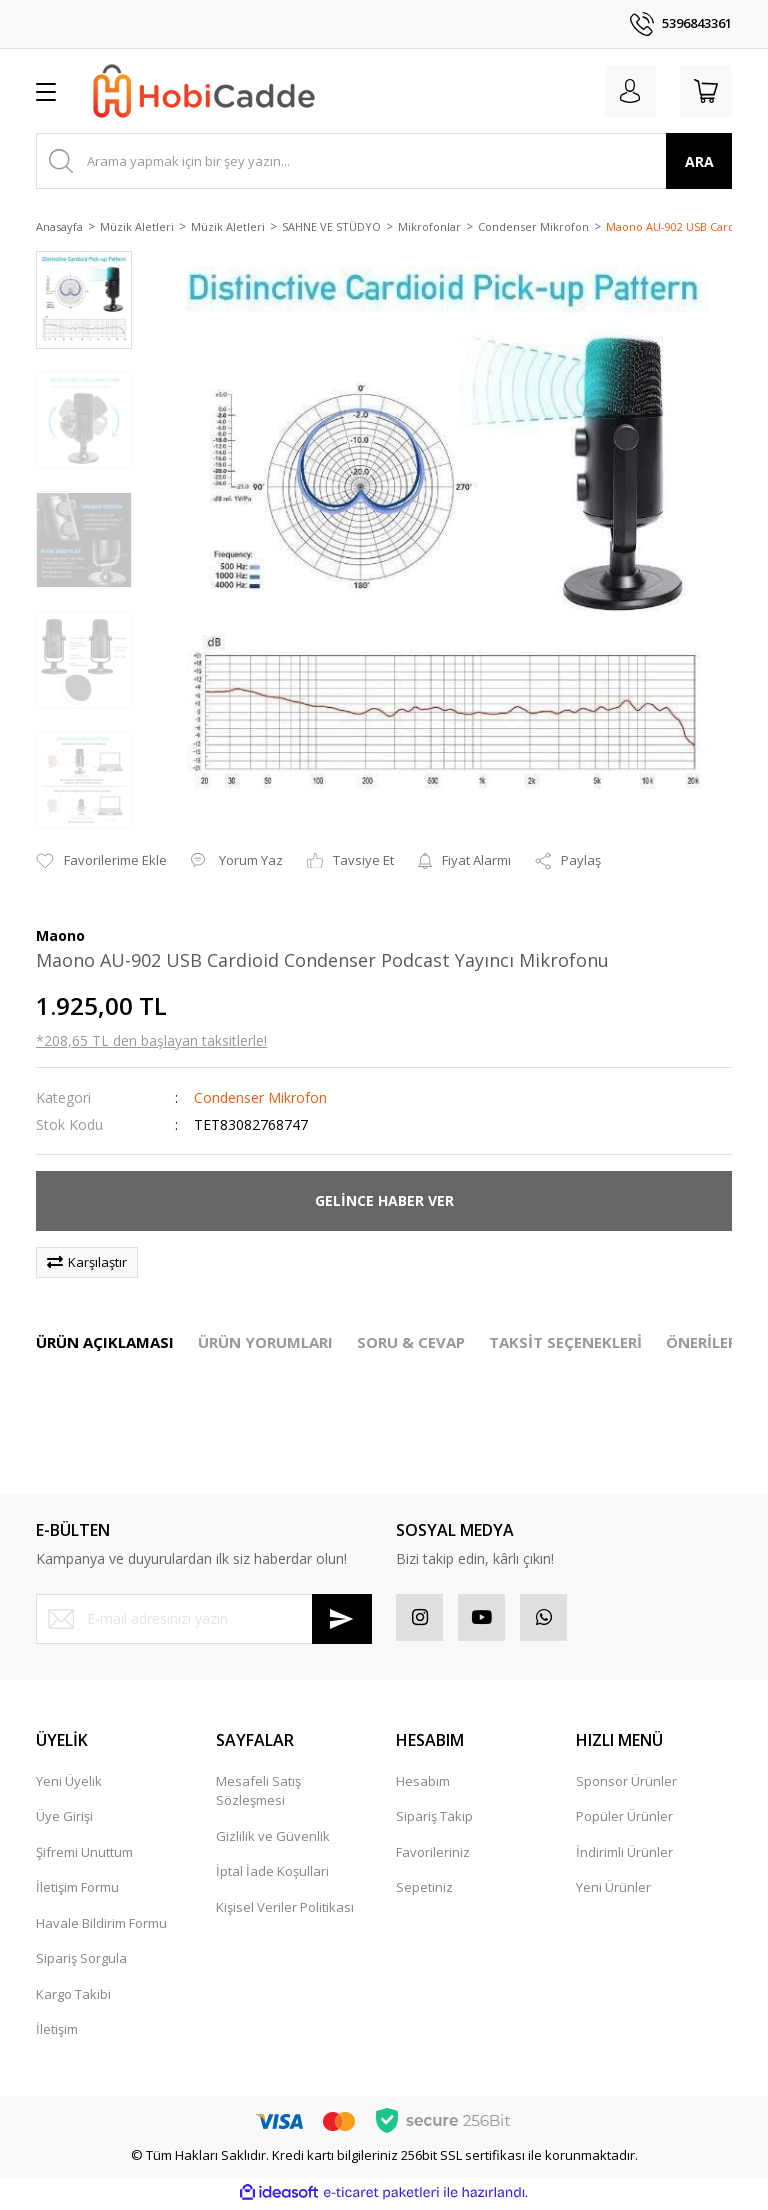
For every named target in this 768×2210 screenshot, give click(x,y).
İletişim (57, 2032)
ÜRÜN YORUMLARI (265, 1342)
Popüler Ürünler (624, 1819)
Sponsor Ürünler (626, 1784)
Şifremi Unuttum (84, 1855)
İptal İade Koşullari (272, 1874)
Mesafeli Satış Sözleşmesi (258, 1794)
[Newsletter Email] (204, 1619)
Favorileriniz (433, 1855)
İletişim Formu (77, 1890)
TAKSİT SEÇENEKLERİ (565, 1342)
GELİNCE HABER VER (384, 1200)
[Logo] (204, 91)
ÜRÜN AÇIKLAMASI (105, 1342)
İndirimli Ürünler (624, 1855)
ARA (699, 161)
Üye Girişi (64, 1819)
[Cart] (704, 91)
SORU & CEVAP (411, 1342)
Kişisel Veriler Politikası (285, 1910)
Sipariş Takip (434, 1819)
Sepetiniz (424, 1890)
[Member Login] (624, 91)
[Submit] (342, 1619)
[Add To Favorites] (101, 861)
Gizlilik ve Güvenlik (273, 1839)
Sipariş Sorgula (81, 1961)
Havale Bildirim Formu (101, 1926)
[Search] (384, 161)
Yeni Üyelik (69, 1784)
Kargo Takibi (73, 1997)
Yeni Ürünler (613, 1890)
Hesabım (423, 1784)
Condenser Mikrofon (260, 1097)
